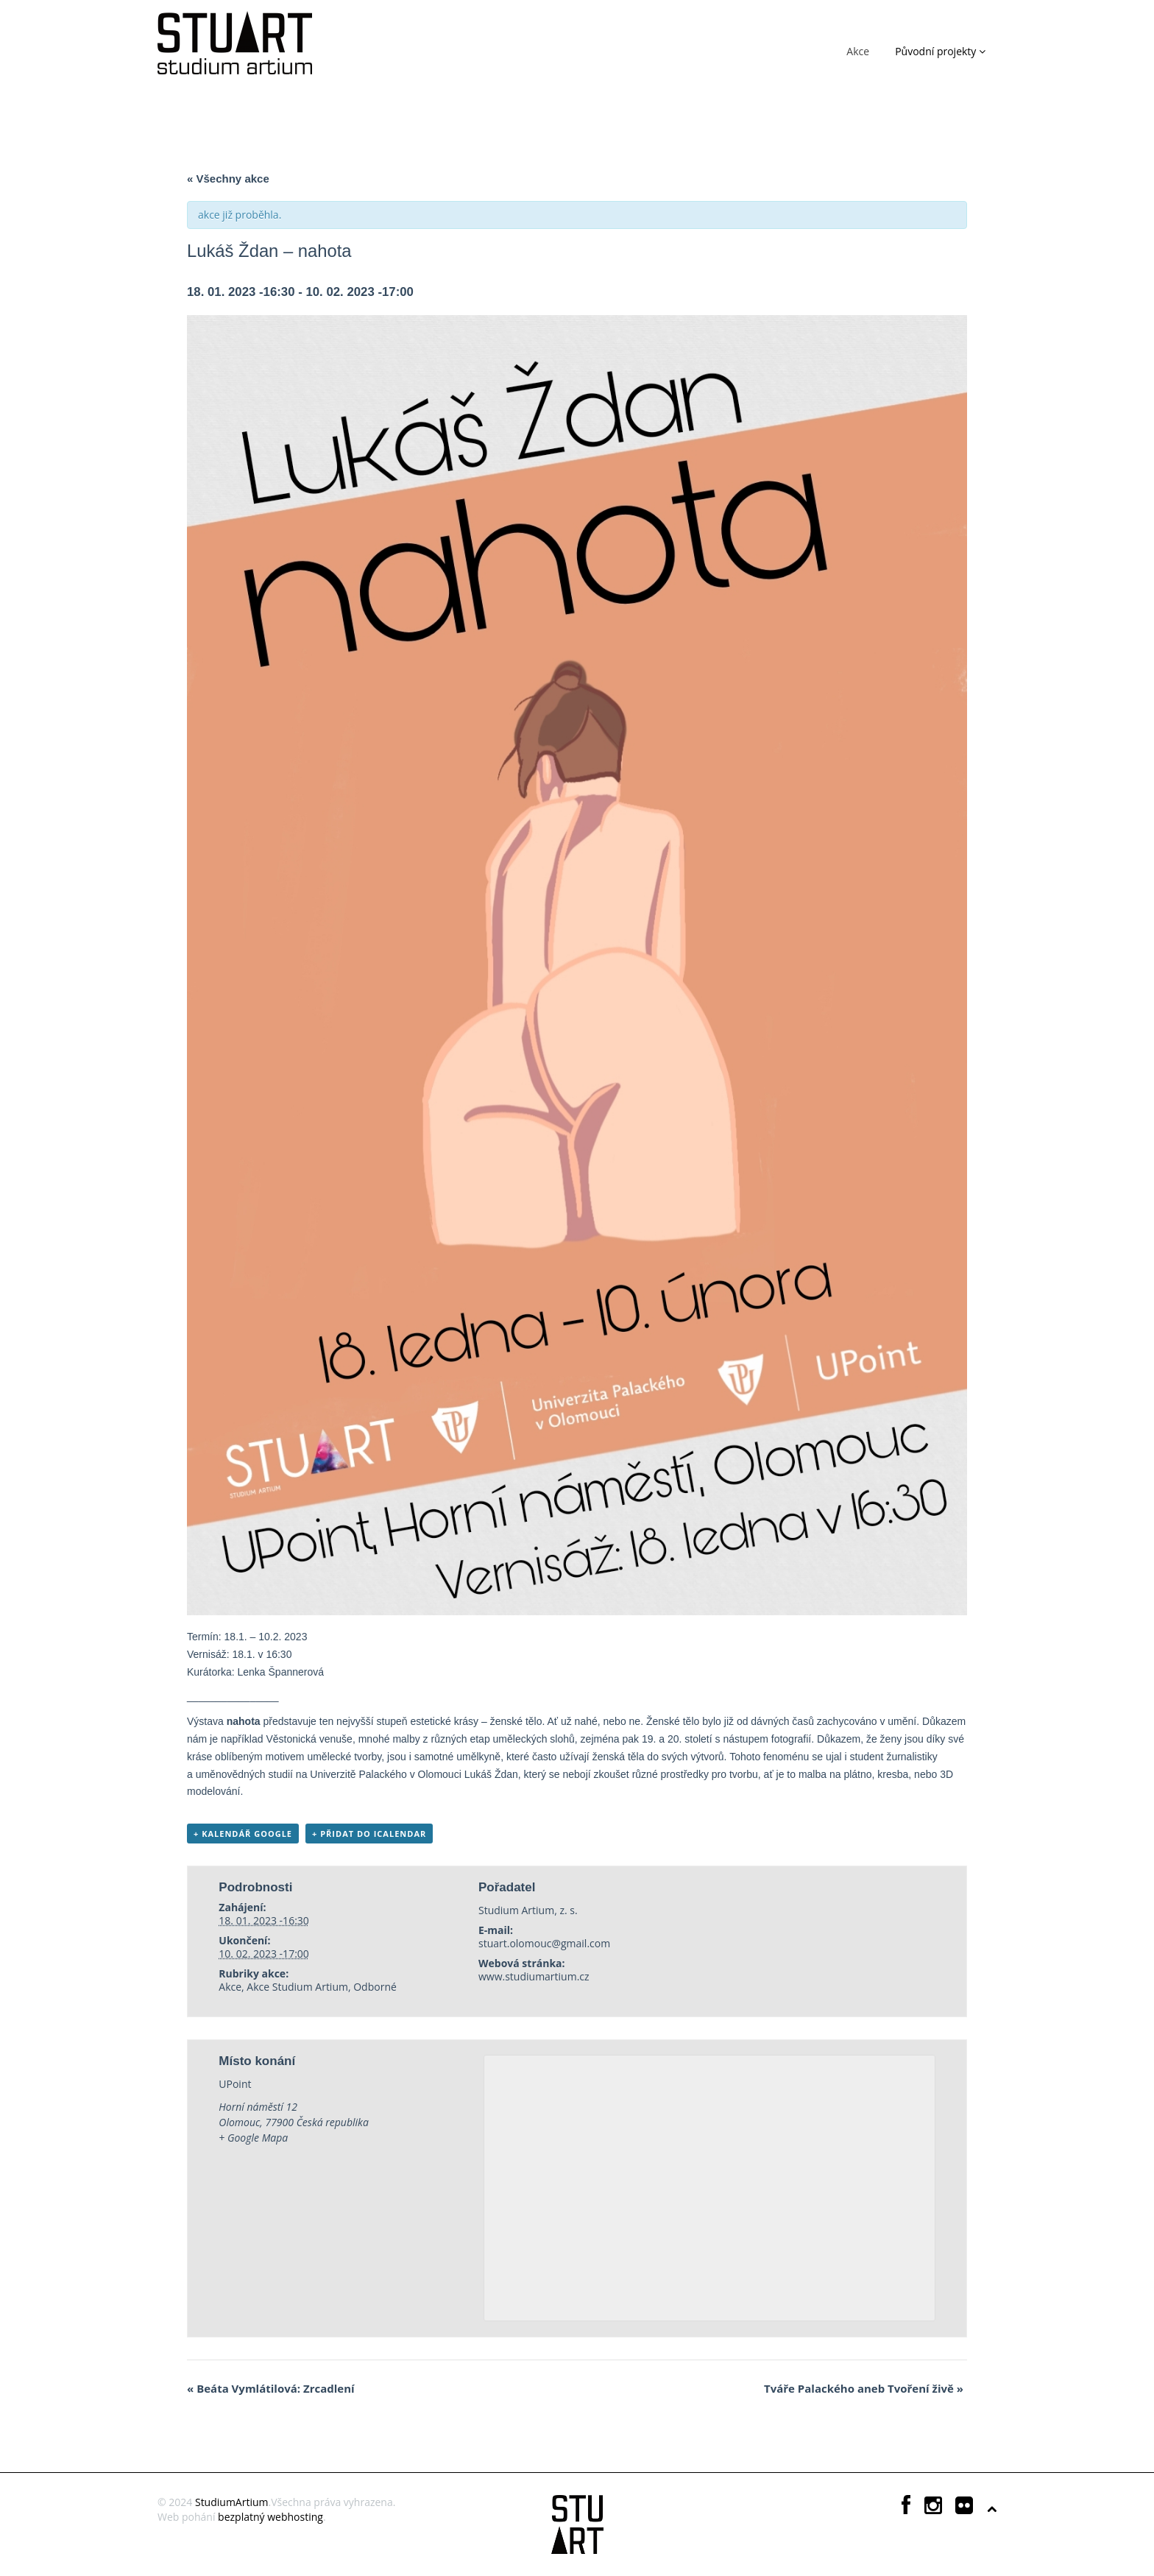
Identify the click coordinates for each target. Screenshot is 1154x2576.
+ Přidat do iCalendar (369, 1833)
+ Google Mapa (253, 2138)
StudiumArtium (232, 2502)
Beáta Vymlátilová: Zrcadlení (271, 2388)
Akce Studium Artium (297, 1987)
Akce (857, 51)
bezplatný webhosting (270, 2517)
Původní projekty (940, 51)
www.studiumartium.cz (534, 1976)
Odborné (375, 1987)
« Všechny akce (228, 178)
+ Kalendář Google (243, 1833)
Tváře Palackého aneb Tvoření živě (863, 2388)
